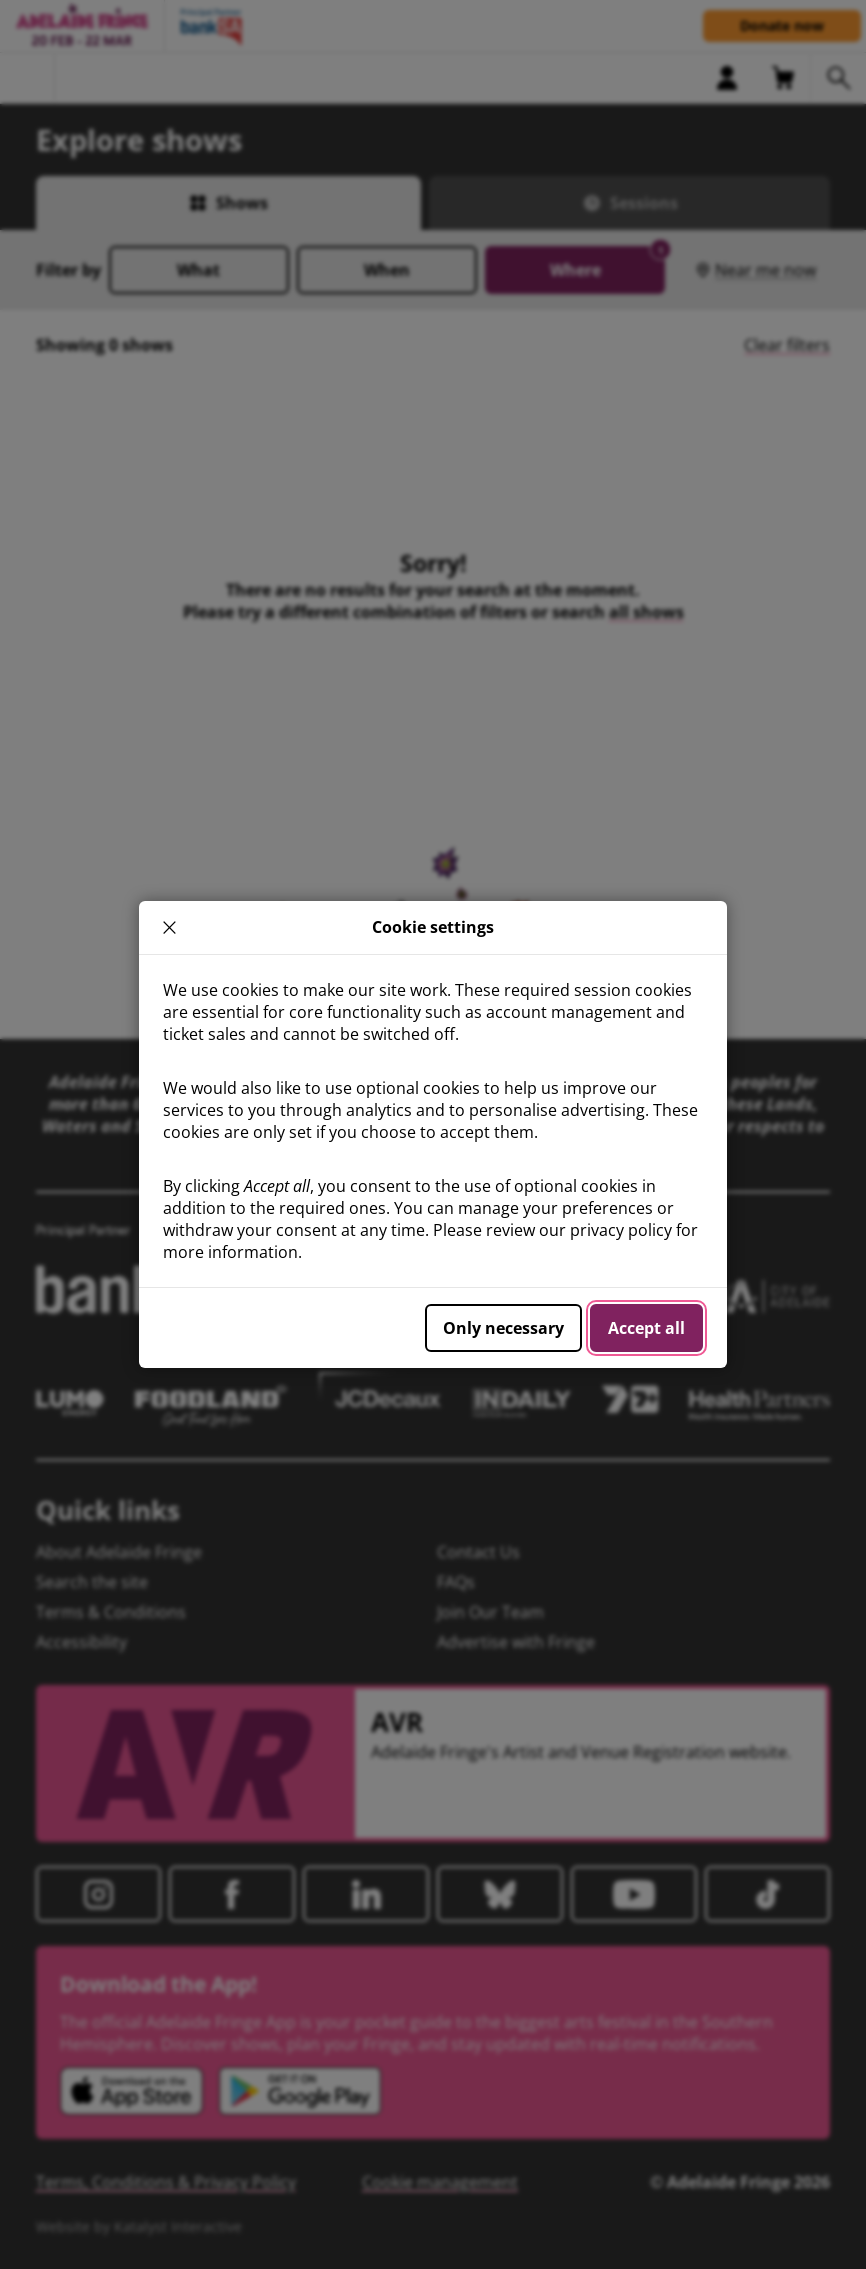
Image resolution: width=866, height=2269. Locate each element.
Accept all (646, 1328)
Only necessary (503, 1328)
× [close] (169, 927)
